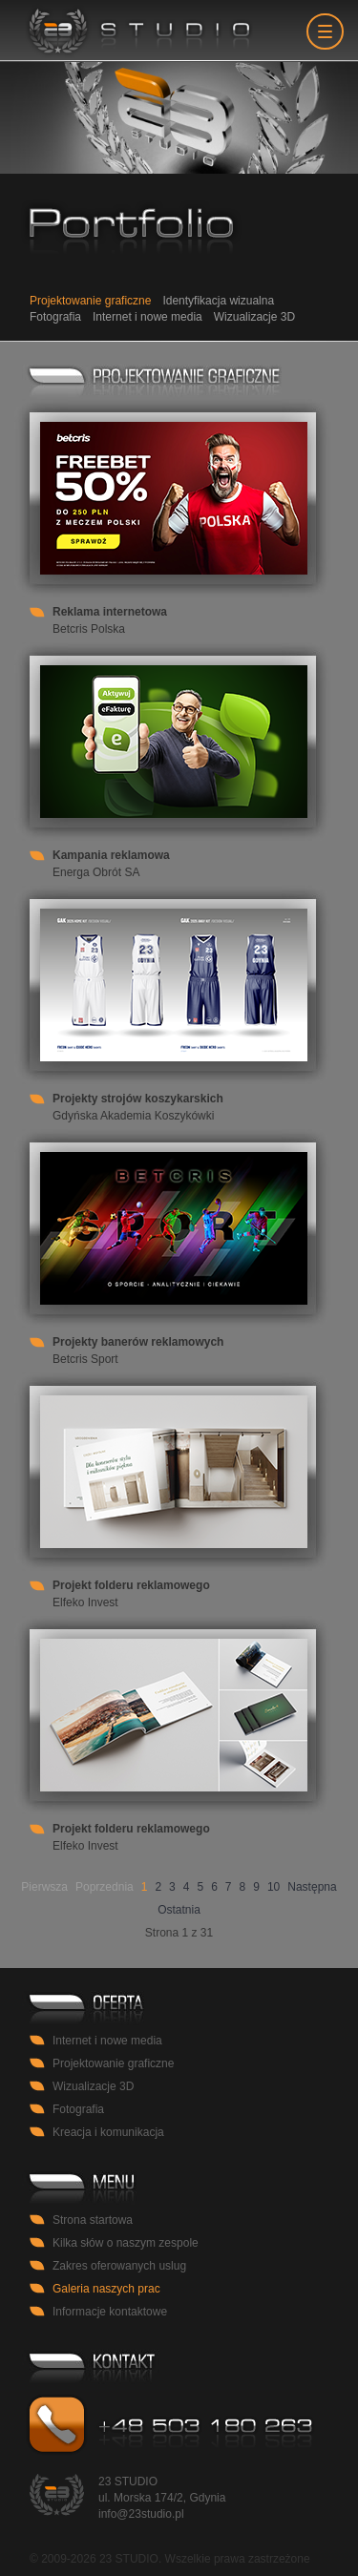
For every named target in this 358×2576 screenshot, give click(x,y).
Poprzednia (104, 1887)
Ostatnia (179, 1909)
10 (273, 1887)
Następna (311, 1887)
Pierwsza (44, 1887)
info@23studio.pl (141, 2514)
